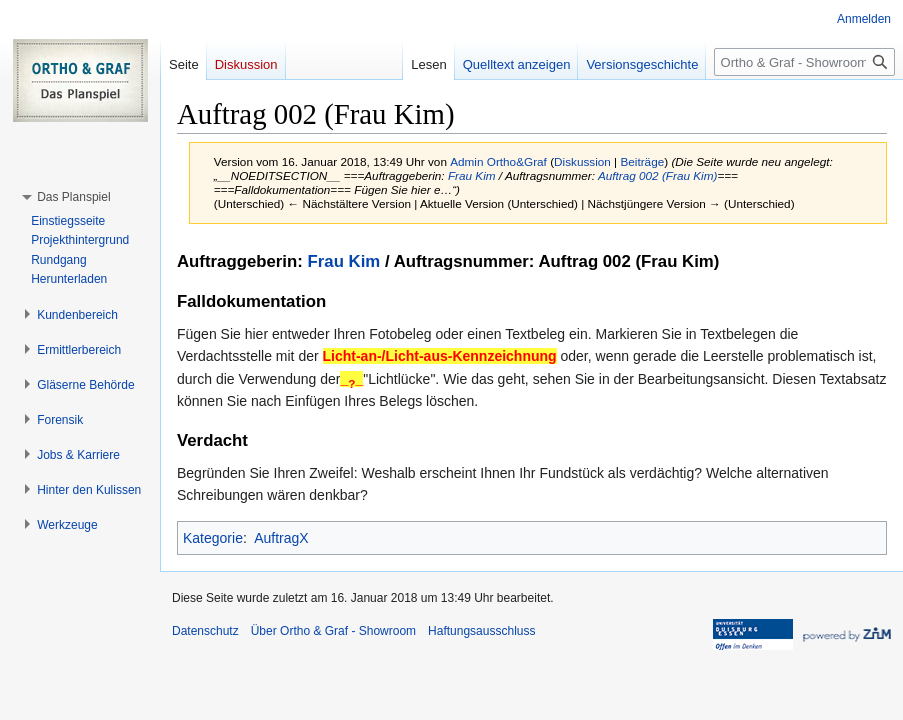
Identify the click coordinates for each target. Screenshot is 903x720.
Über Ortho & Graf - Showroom (333, 631)
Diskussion (582, 161)
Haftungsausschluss (481, 631)
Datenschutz (205, 631)
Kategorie (213, 538)
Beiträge (642, 161)
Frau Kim (472, 175)
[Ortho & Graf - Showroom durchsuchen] (804, 62)
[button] (73, 197)
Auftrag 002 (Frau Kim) (658, 175)
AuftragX (281, 538)
